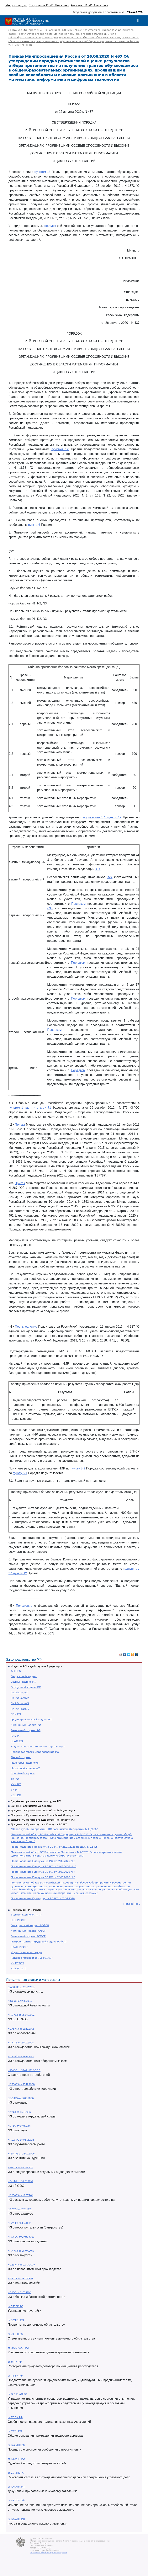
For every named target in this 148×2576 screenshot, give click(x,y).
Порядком (78, 903)
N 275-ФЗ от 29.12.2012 (21, 2056)
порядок (50, 225)
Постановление (26, 1326)
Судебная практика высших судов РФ (36, 1801)
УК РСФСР (17, 1963)
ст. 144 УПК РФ (16, 2445)
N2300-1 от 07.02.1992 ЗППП (24, 2070)
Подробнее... (131, 1903)
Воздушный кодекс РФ (26, 1687)
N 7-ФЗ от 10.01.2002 (19, 2112)
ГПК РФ (16, 1714)
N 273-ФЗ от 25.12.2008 (21, 2084)
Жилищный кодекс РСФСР (28, 1930)
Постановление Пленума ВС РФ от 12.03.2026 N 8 (43, 1860)
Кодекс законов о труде (26, 1952)
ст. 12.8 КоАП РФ (17, 2394)
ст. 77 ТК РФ (15, 2431)
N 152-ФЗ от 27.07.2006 (21, 2236)
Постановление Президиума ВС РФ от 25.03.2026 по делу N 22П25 (54, 1846)
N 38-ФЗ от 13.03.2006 (21, 2098)
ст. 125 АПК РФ (16, 2519)
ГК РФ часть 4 (20, 1708)
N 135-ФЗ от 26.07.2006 (21, 2153)
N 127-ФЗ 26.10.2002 (19, 2223)
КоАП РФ (17, 1741)
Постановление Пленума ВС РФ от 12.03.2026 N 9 (43, 1877)
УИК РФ (16, 1784)
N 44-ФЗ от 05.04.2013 (21, 2250)
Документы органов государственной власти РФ (43, 1819)
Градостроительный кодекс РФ (31, 1719)
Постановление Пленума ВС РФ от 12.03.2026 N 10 (43, 1866)
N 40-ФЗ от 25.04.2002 (21, 2014)
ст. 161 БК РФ (15, 2417)
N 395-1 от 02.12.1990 (19, 2292)
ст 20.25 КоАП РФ (18, 2347)
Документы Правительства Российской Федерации (45, 1815)
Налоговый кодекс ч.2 (25, 1768)
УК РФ (15, 1789)
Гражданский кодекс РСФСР (30, 1925)
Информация (16, 5)
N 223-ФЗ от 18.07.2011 (20, 2195)
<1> (98, 869)
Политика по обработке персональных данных (48, 2552)
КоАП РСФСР (19, 1946)
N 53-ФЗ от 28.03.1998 (20, 2278)
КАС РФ (16, 1735)
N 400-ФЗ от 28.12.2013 (21, 1987)
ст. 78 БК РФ (15, 2375)
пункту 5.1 (20, 1473)
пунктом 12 (60, 449)
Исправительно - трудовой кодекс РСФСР (38, 1941)
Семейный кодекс (23, 1773)
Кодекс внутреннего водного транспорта (38, 1746)
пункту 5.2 (78, 1468)
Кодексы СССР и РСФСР (26, 1909)
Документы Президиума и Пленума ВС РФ (39, 1824)
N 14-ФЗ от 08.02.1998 (20, 2181)
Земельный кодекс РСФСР (28, 1936)
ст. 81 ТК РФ (15, 2361)
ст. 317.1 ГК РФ (16, 2320)
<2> (110, 877)
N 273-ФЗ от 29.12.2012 (21, 2028)
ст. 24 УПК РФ (16, 2472)
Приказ (20, 1124)
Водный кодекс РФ (23, 1681)
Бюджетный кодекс (24, 1676)
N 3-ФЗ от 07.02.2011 (19, 2125)
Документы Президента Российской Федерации (43, 1810)
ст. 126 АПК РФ (16, 2486)
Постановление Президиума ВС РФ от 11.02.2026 (43, 1898)
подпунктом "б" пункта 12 (102, 817)
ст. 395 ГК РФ (15, 2334)
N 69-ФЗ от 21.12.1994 (20, 2001)
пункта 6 (34, 524)
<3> (50, 908)
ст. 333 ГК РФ (15, 2306)
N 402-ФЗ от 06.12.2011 (21, 2139)
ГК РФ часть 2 (20, 1697)
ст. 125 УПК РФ (16, 2458)
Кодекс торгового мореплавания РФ (35, 1751)
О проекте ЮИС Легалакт (49, 5)
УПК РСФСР (18, 1968)
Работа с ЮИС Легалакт (89, 5)
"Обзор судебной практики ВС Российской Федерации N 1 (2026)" (54, 1828)
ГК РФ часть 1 (19, 1692)
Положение (24, 1605)
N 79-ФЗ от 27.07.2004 (21, 2042)
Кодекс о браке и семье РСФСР (31, 1957)
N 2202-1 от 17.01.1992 (20, 2209)
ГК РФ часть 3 (20, 1703)
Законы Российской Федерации (32, 1805)
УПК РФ (16, 1795)
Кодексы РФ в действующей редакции (36, 1666)
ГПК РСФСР (18, 1919)
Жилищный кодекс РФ (26, 1724)
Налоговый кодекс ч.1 (25, 1762)
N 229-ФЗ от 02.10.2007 (21, 2264)
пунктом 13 (42, 171)
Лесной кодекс (21, 1757)
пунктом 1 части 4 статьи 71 (29, 1107)
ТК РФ (15, 1778)
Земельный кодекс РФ (25, 1730)
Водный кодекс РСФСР (26, 1914)
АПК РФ (16, 1670)
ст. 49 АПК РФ (16, 2500)
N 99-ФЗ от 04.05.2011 (20, 2167)
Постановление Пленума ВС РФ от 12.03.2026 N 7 (43, 1871)
